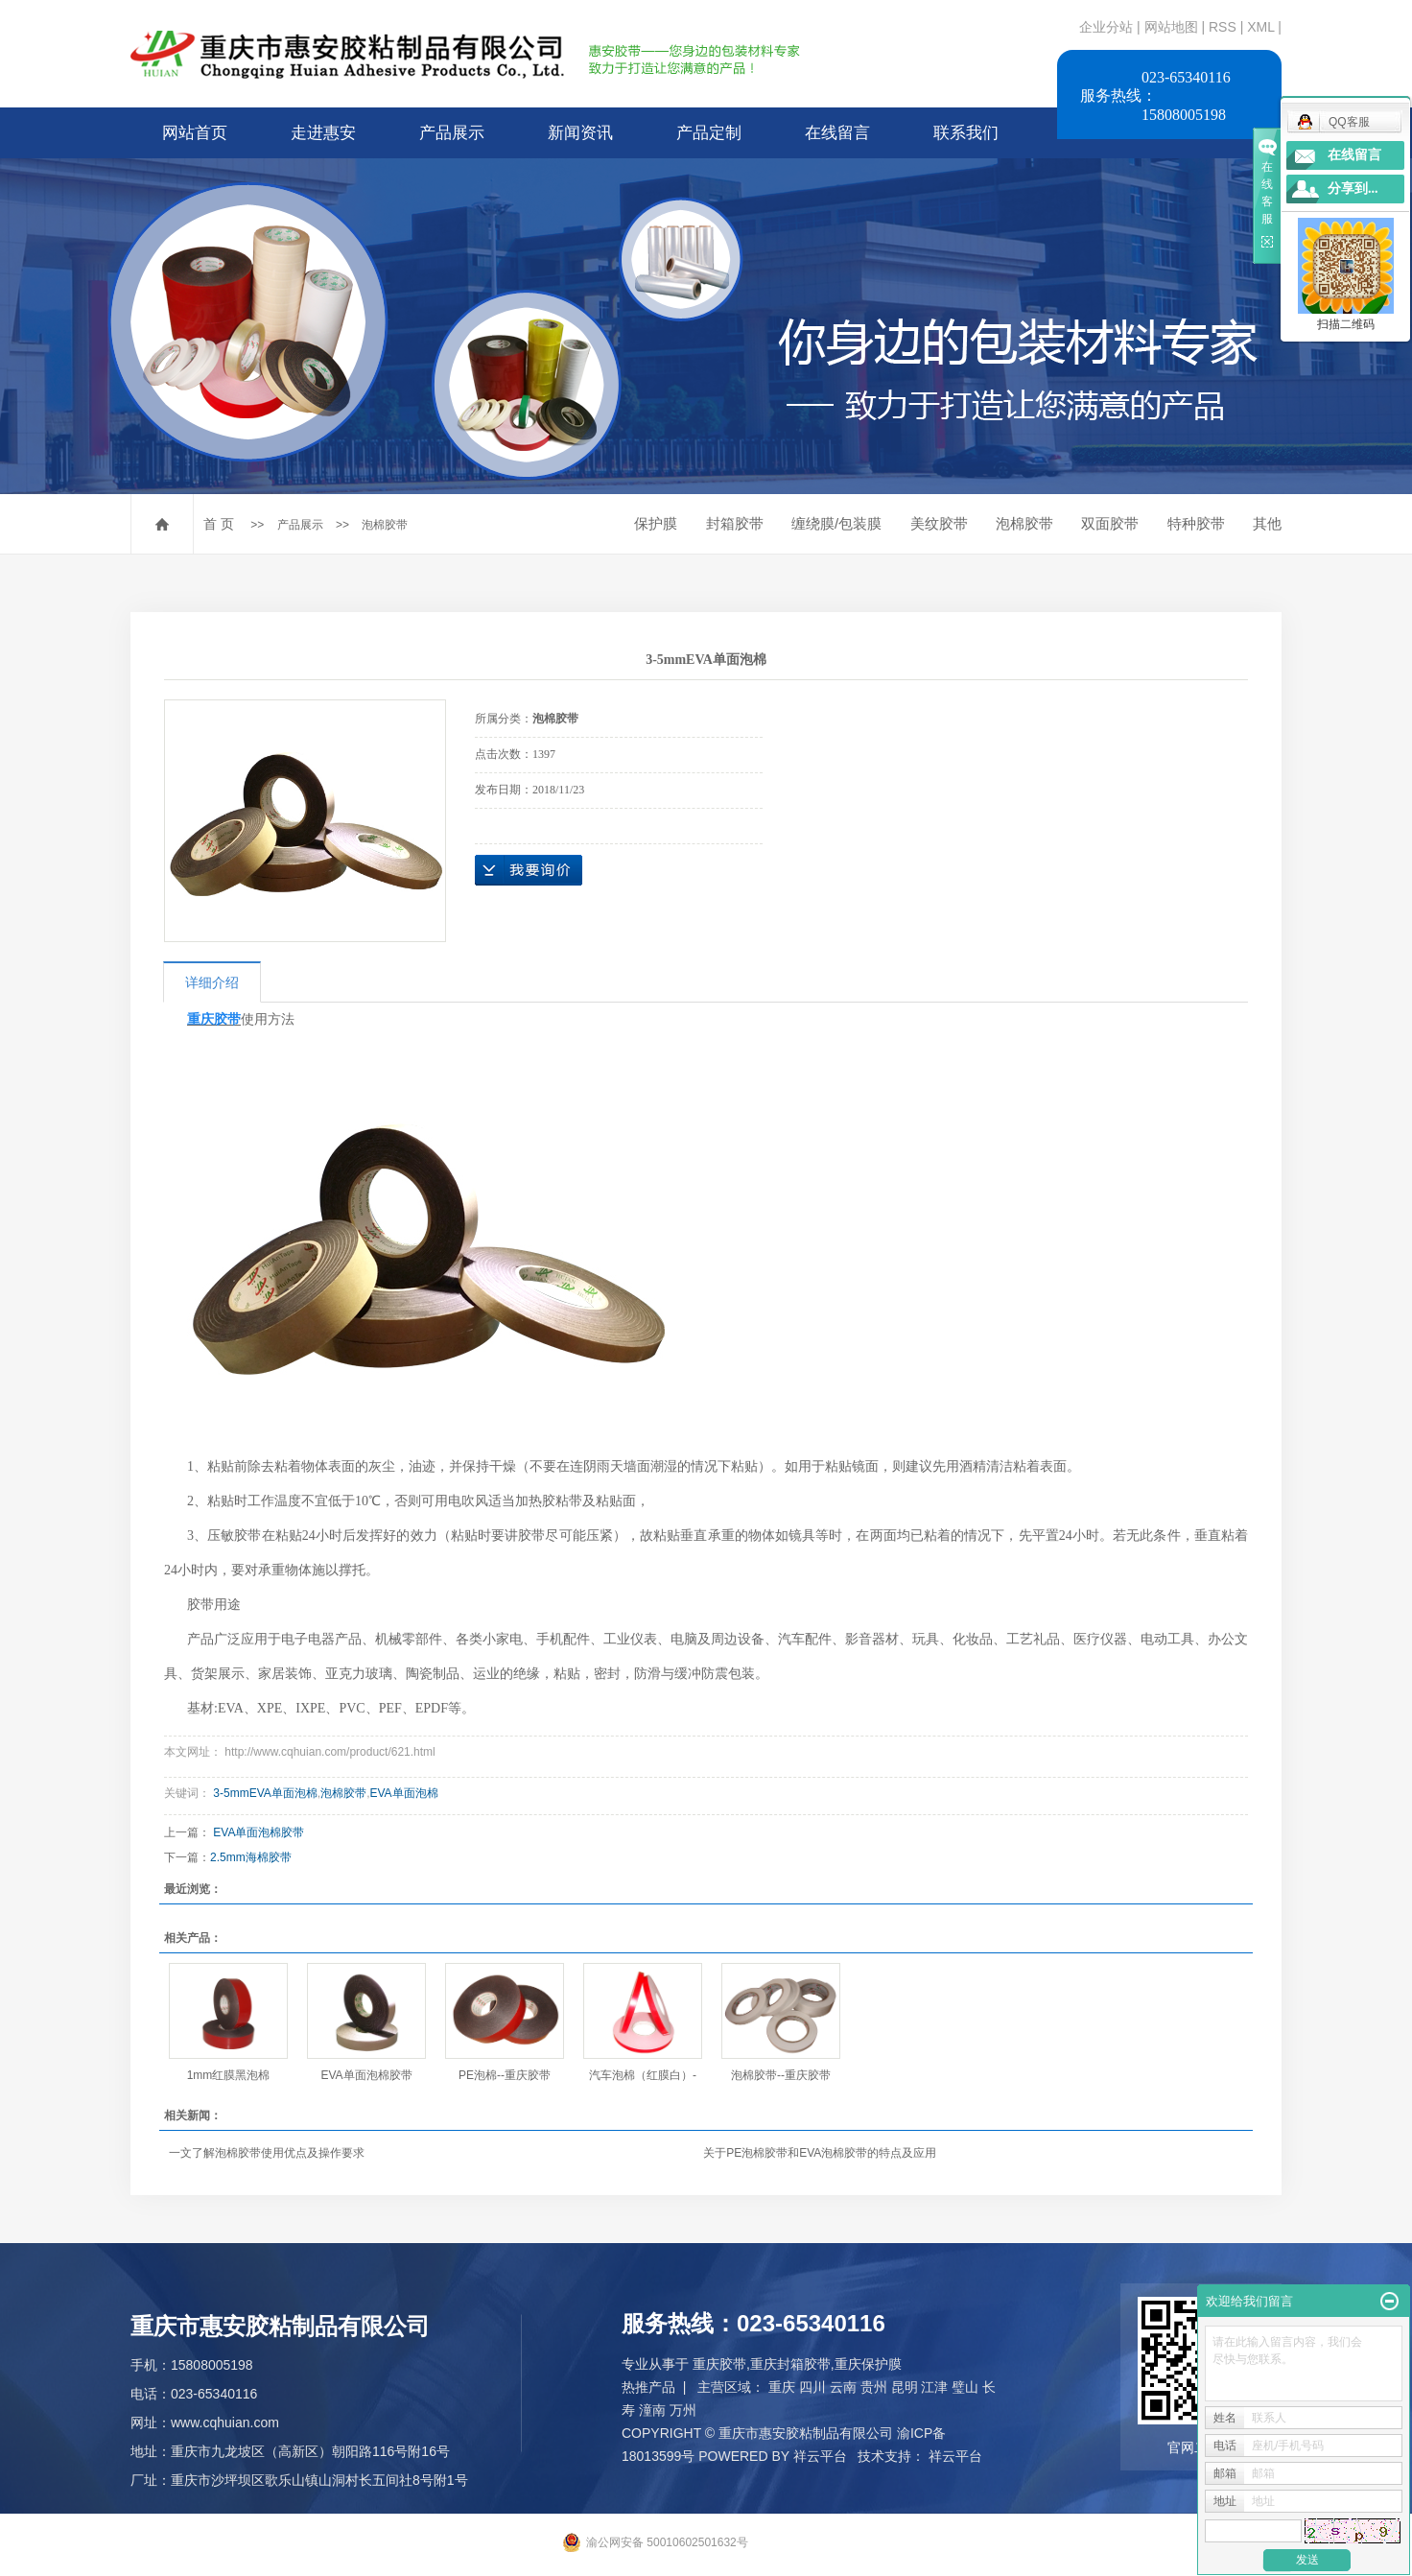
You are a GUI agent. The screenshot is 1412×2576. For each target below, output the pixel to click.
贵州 (873, 2387)
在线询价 (528, 870)
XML (1260, 27)
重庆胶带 (719, 2364)
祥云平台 (820, 2456)
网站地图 (1173, 27)
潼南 (652, 2410)
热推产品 (648, 2387)
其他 (1267, 523)
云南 (843, 2387)
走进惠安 (323, 133)
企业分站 (1106, 27)
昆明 (904, 2387)
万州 (683, 2410)
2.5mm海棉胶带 (251, 1857)
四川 (812, 2387)
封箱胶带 (735, 523)
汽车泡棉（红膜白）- (642, 2075)
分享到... (1353, 188)
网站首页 (194, 133)
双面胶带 (1110, 523)
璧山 (965, 2387)
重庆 (781, 2387)
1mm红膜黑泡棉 (229, 2075)
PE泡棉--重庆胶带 (505, 2075)
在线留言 (837, 133)
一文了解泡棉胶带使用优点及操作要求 (267, 2153)
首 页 (218, 524)
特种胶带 (1196, 523)
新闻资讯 (580, 133)
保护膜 (655, 523)
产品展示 (451, 133)
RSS (1222, 27)
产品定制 (708, 133)
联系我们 (966, 133)
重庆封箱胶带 (790, 2364)
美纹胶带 (939, 523)
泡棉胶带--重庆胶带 (781, 2075)
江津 (934, 2387)
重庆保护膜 (868, 2364)
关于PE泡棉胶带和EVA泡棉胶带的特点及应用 (819, 2153)
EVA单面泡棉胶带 (258, 1832)
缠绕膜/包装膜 (836, 523)
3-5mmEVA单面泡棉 (265, 1793)
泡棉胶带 (385, 525)
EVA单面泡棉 (404, 1793)
